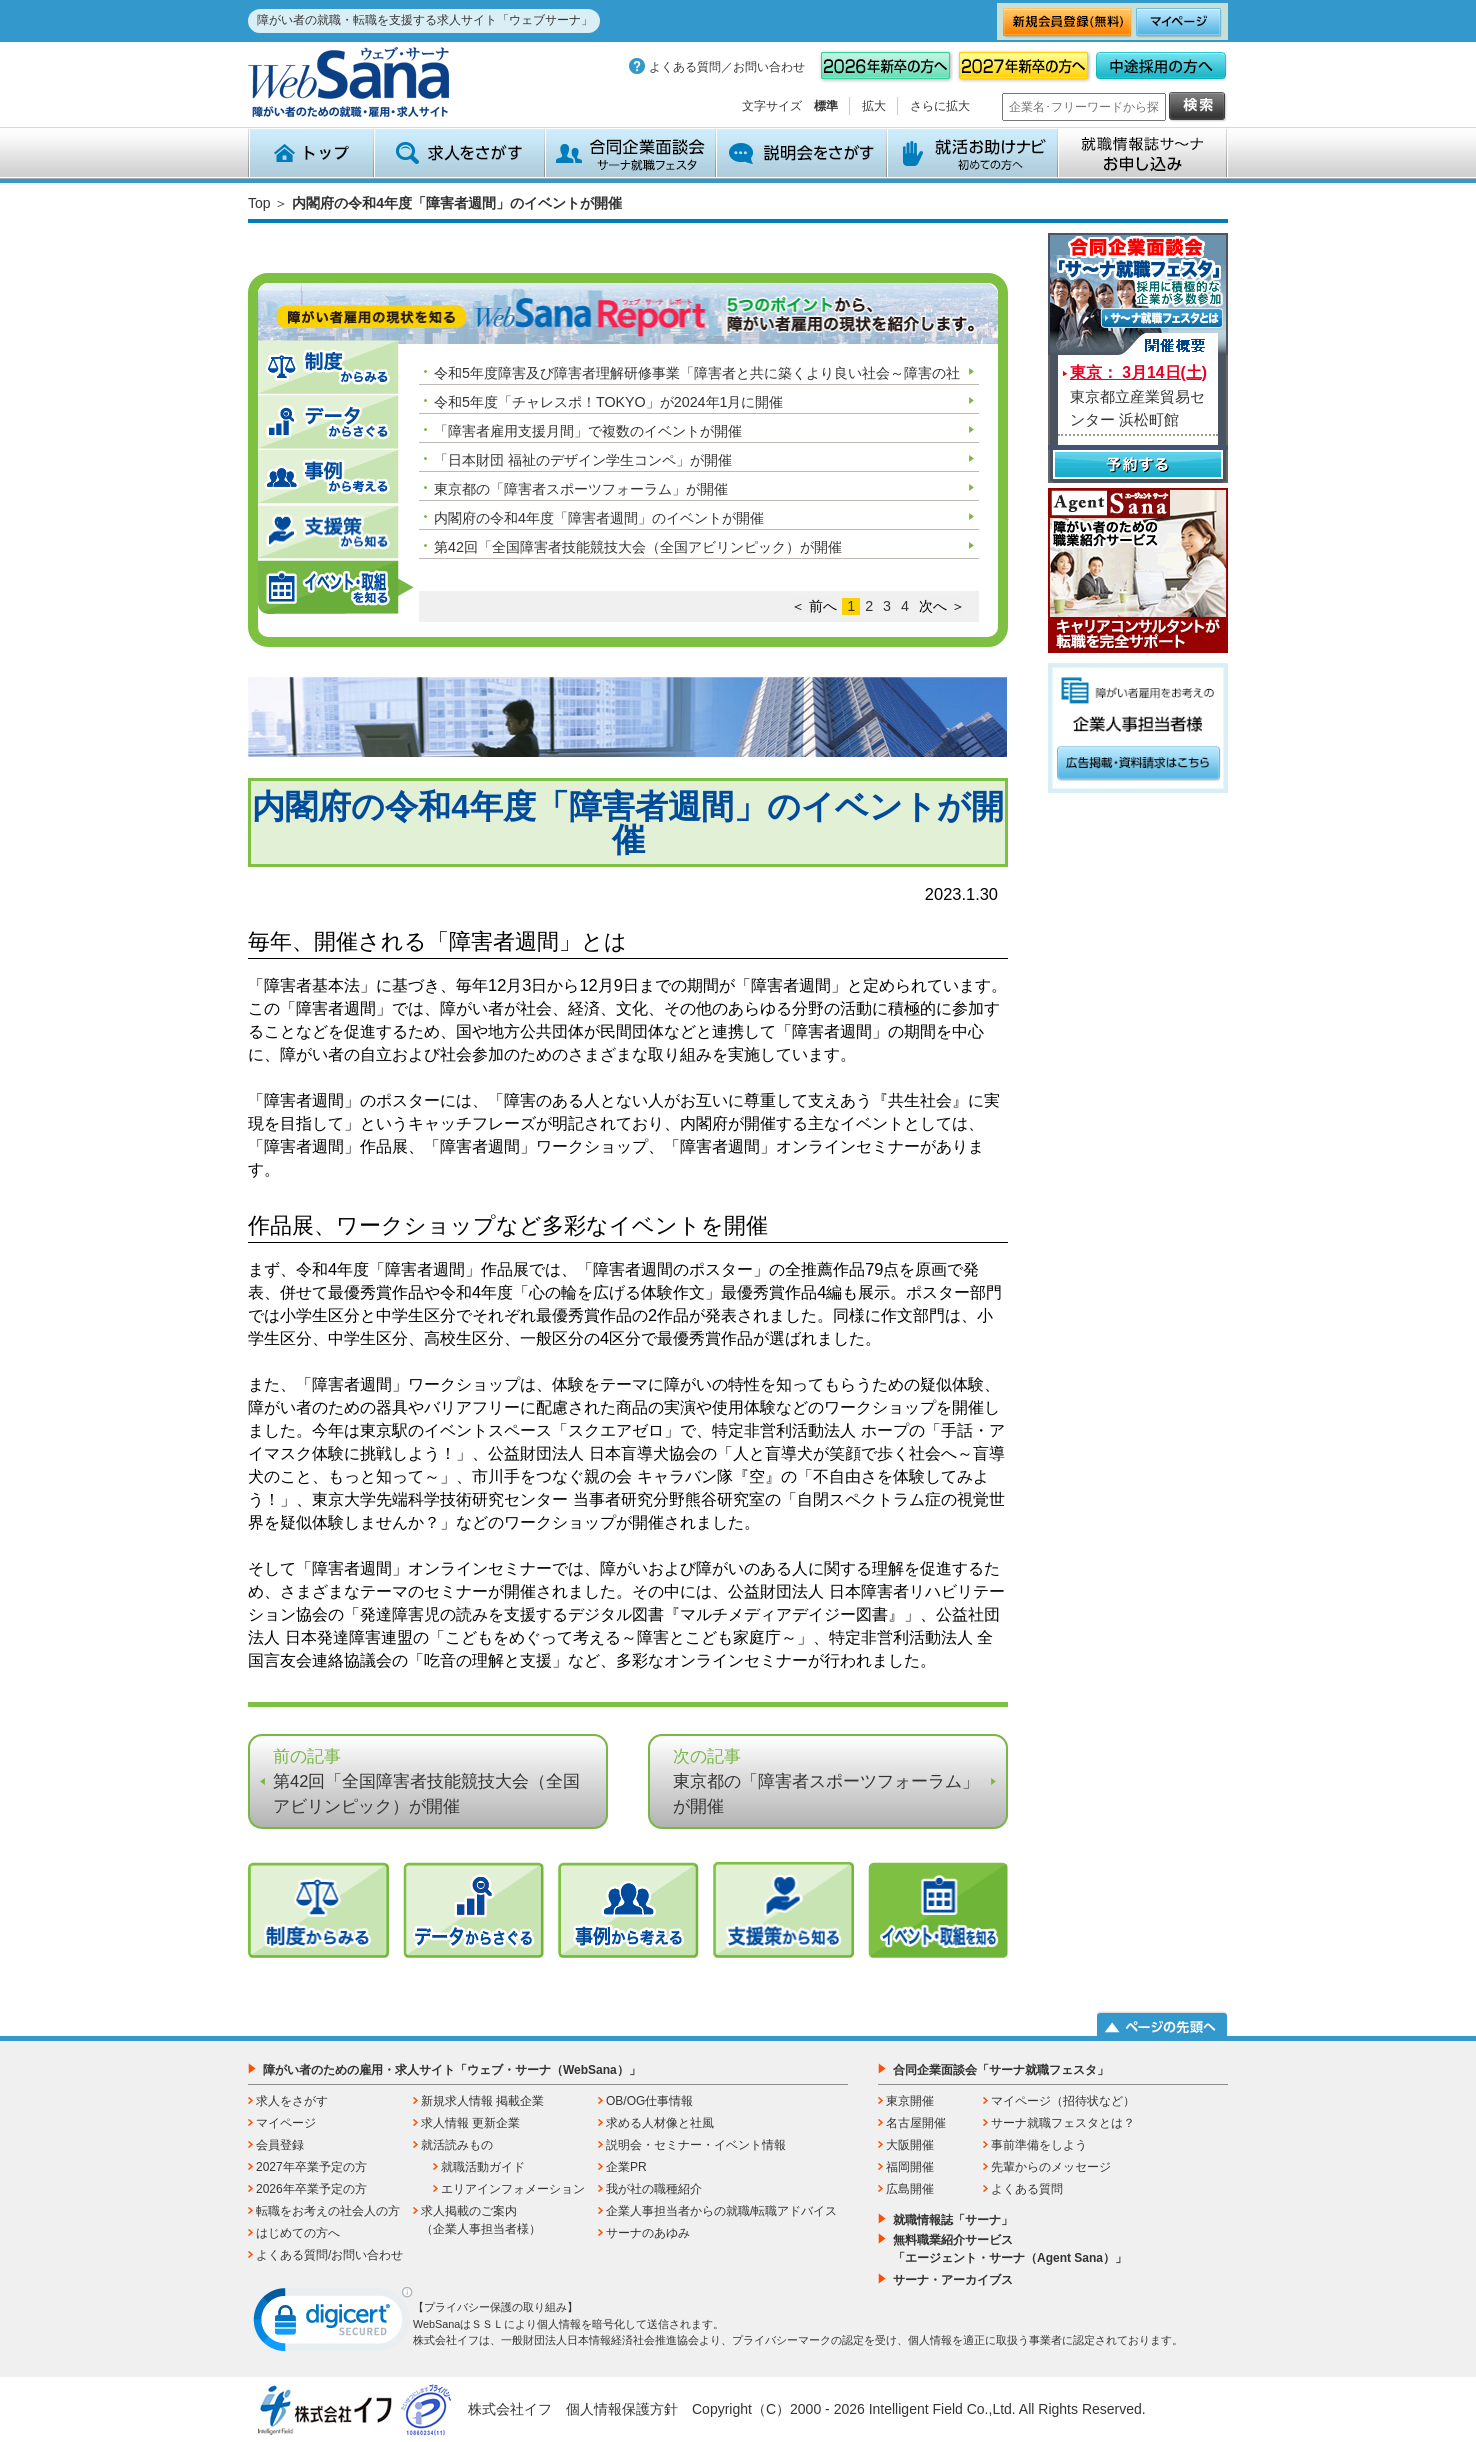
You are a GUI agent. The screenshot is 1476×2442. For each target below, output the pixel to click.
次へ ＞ (942, 606)
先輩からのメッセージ (1051, 2167)
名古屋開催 (916, 2123)
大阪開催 (910, 2145)
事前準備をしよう (1039, 2145)
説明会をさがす (801, 153)
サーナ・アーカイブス (953, 2280)
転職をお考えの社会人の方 (328, 2211)
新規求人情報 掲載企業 (482, 2101)
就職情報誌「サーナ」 (953, 2220)
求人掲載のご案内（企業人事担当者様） (481, 2220)
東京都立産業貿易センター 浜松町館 (1138, 396)
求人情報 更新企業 (470, 2123)
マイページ (286, 2123)
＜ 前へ (814, 606)
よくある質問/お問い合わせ (329, 2255)
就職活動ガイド (483, 2167)
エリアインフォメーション (513, 2189)
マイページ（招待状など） (1063, 2101)
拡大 (874, 106)
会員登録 (280, 2145)
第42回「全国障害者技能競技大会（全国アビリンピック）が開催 (638, 547)
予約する (1138, 466)
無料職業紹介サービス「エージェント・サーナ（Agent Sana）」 (1010, 2249)
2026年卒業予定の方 (311, 2189)
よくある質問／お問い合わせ (727, 67)
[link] (333, 2324)
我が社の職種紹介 (654, 2189)
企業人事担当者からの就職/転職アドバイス (721, 2211)
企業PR (626, 2167)
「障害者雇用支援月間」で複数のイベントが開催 (588, 431)
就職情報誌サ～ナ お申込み (1143, 153)
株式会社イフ (510, 2409)
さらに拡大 (940, 106)
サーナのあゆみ (648, 2233)
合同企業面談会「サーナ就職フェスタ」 (1001, 2070)
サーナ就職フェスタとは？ (1063, 2123)
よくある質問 (1027, 2189)
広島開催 (910, 2189)
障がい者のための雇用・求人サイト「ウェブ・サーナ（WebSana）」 (452, 2070)
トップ (311, 153)
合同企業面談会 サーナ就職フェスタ (630, 153)
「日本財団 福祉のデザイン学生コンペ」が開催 (583, 460)
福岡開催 (910, 2167)
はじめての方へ (298, 2233)
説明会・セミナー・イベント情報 (696, 2145)
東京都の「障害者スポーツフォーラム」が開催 (581, 489)
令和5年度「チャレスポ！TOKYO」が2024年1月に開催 (609, 402)
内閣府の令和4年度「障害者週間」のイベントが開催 (599, 518)
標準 (826, 106)
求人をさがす (459, 153)
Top (259, 203)
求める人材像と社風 (660, 2123)
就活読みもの (457, 2145)
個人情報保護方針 (622, 2409)
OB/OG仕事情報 (649, 2101)
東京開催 (910, 2101)
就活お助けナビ (972, 153)
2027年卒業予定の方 (311, 2167)
